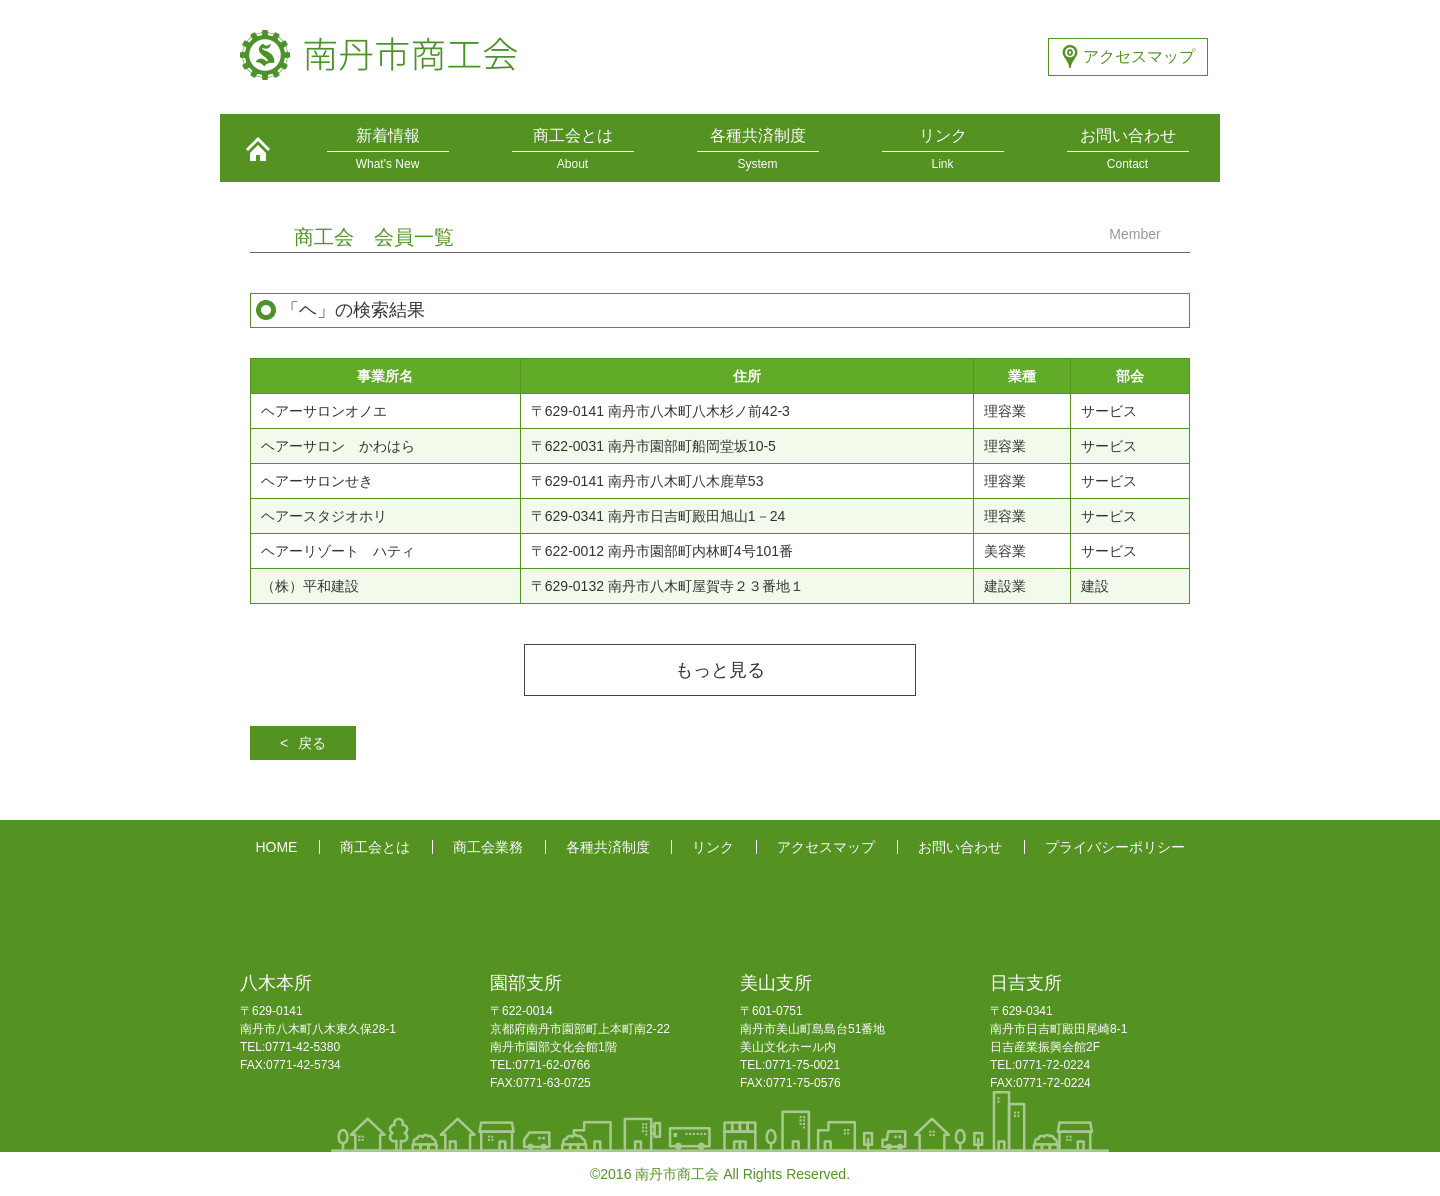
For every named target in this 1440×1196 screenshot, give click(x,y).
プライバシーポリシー (1115, 847)
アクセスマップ (1139, 56)
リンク (713, 847)
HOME (276, 847)
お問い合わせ (960, 847)
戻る (312, 743)
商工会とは (375, 847)
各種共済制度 (608, 847)
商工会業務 (488, 847)
